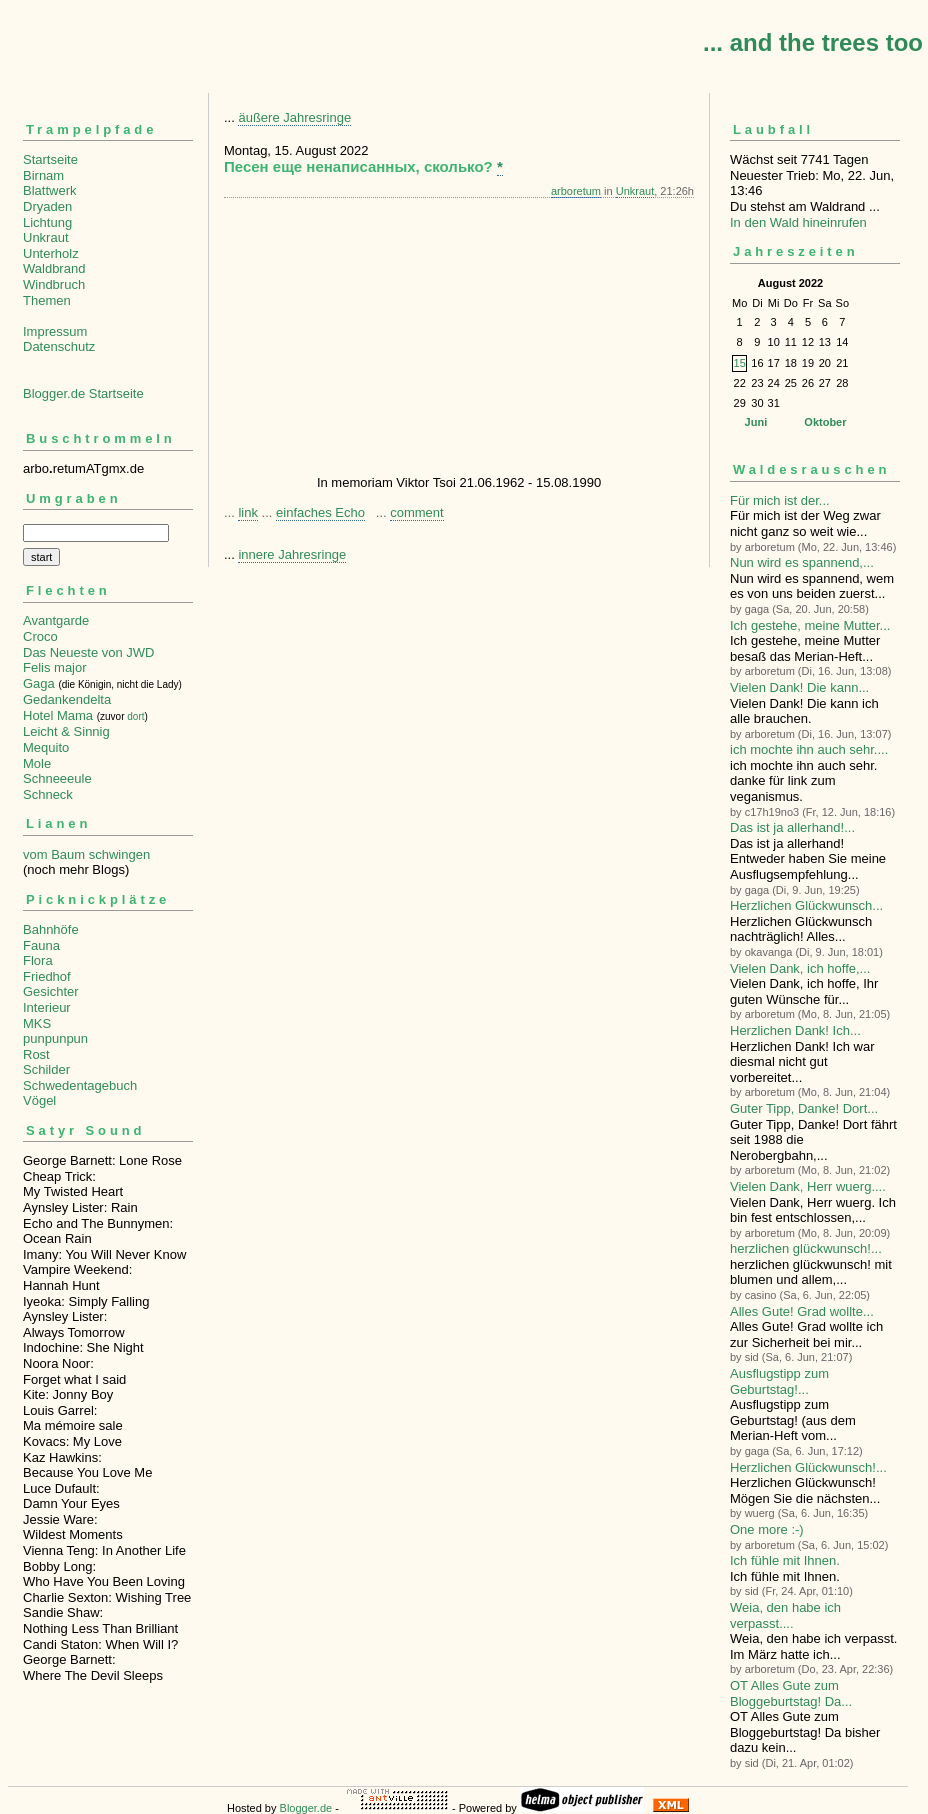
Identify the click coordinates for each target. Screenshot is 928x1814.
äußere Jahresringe (294, 117)
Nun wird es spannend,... (802, 562)
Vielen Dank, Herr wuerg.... (808, 1186)
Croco (40, 636)
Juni (756, 422)
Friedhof (47, 976)
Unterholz (51, 253)
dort (135, 716)
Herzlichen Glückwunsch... (806, 905)
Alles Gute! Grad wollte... (802, 1311)
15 (740, 363)
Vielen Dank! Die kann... (799, 687)
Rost (36, 1054)
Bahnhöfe (51, 929)
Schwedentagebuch (80, 1085)
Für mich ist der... (780, 500)
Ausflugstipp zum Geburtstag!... (779, 1381)
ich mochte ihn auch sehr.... (809, 749)
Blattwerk (49, 190)
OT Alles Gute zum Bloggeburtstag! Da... (791, 1693)
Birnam (43, 175)
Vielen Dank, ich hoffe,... (800, 968)
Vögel (39, 1100)
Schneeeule (57, 778)
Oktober (825, 422)
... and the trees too (813, 42)
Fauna (41, 945)
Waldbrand (54, 268)
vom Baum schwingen (86, 854)
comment (416, 512)
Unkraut (46, 237)
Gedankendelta (67, 699)
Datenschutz (59, 346)
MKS (37, 1023)
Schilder (46, 1069)
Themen (47, 300)
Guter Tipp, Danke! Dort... (804, 1108)
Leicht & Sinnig (66, 731)
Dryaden (47, 206)
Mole (37, 763)
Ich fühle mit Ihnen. (785, 1560)
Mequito (46, 747)
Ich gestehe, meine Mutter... (810, 625)
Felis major (55, 667)
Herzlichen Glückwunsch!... (808, 1467)
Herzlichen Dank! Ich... (795, 1030)
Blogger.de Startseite (83, 393)
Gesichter (51, 991)
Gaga (39, 683)
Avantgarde (56, 620)
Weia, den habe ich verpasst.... (785, 1615)
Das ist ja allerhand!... (792, 827)
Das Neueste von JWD (89, 652)
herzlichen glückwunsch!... (806, 1248)
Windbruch (54, 284)
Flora (38, 960)
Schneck (48, 794)
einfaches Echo (320, 512)
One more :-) (767, 1529)
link (248, 512)
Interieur (47, 1007)
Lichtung (47, 222)
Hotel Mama (58, 715)
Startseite (50, 159)
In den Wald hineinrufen (798, 222)
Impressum (55, 331)
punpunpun (55, 1038)
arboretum (576, 191)
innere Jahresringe (292, 554)
